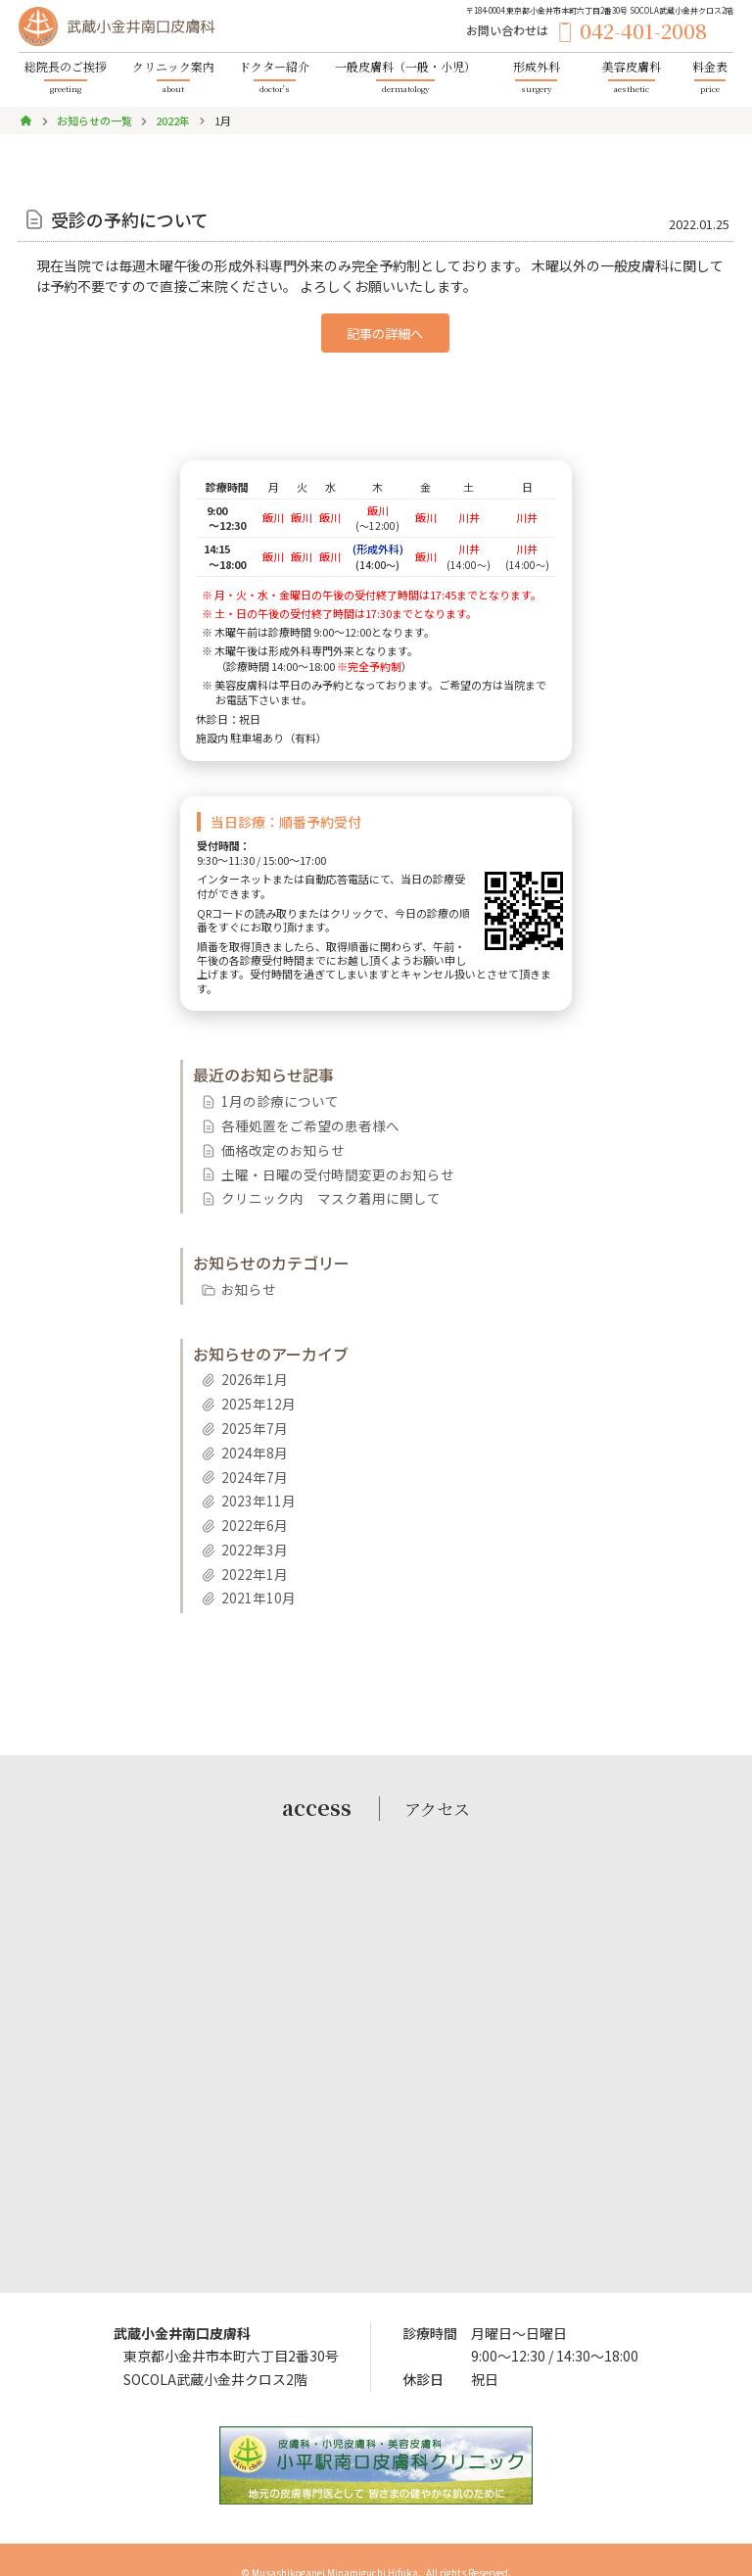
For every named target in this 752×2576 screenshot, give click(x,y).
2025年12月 (251, 1390)
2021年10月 (251, 1572)
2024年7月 (248, 1459)
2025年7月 (248, 1414)
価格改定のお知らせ (272, 1144)
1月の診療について (269, 1098)
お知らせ (242, 1278)
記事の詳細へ (385, 331)
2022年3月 (248, 1527)
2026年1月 (248, 1368)
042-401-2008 (661, 34)
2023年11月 (251, 1481)
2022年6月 (248, 1504)
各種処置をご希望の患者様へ (295, 1121)
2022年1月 (248, 1550)
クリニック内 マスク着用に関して (313, 1189)
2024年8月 (248, 1436)
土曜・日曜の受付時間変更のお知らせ (319, 1167)
